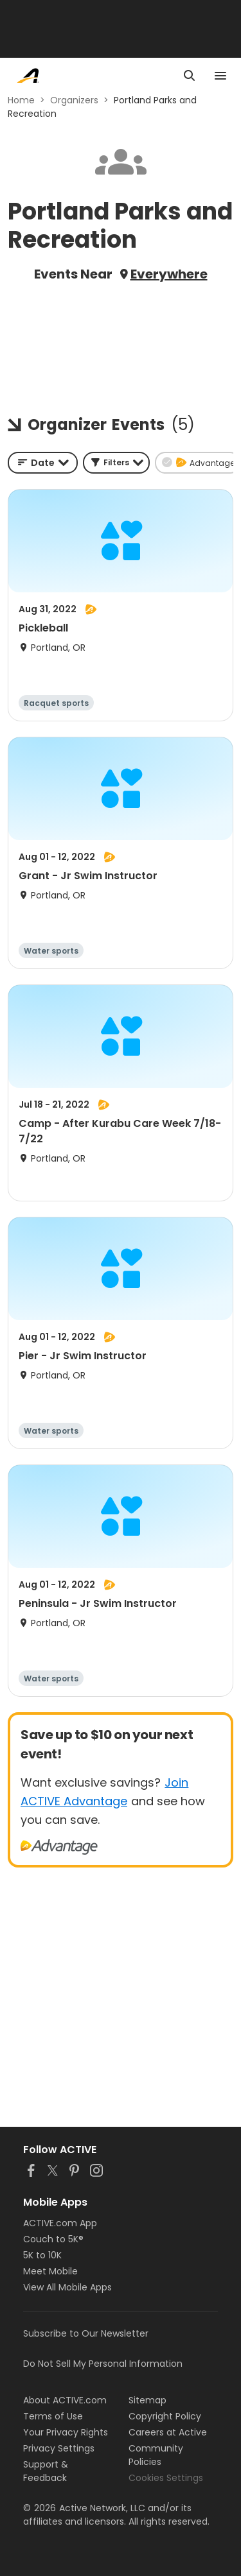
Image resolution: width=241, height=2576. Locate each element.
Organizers (74, 100)
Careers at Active (168, 2432)
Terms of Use (53, 2416)
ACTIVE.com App (60, 2223)
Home (21, 100)
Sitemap (147, 2400)
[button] (116, 463)
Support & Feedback (45, 2471)
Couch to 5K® (53, 2239)
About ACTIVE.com (65, 2400)
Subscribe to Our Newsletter (85, 2333)
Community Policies (156, 2455)
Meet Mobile (50, 2271)
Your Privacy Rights (65, 2432)
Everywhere (169, 274)
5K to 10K (42, 2255)
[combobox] (43, 463)
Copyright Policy (165, 2416)
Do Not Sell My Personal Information (103, 2363)
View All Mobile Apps (67, 2287)
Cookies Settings (166, 2477)
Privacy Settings (58, 2448)
